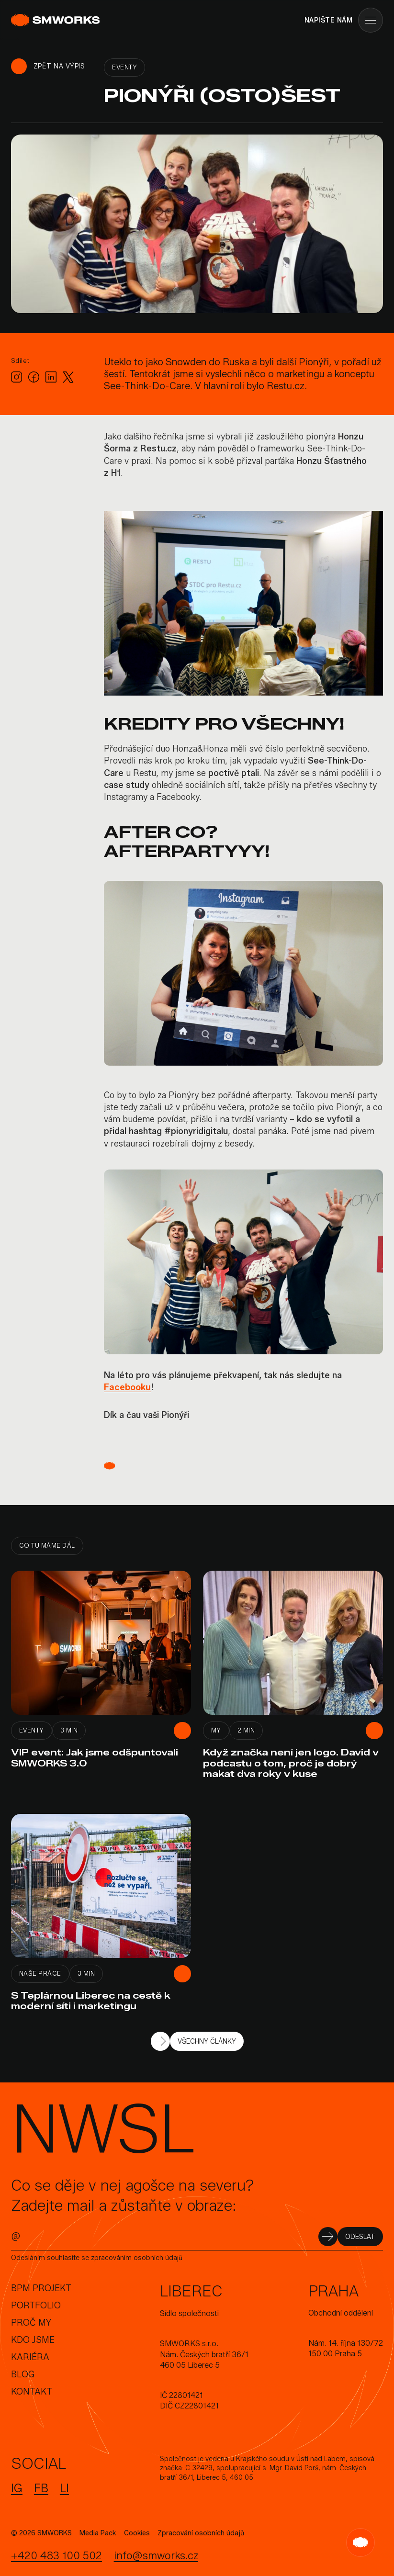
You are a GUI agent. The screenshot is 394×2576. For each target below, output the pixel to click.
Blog (22, 2374)
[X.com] (68, 377)
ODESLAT (360, 2237)
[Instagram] (17, 377)
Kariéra (30, 2357)
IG (17, 2488)
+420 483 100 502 (56, 2555)
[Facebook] (34, 377)
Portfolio (36, 2305)
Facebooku (127, 1387)
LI (64, 2488)
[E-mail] (168, 2236)
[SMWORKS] (57, 20)
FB (41, 2488)
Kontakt (31, 2391)
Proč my (31, 2322)
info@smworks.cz (156, 2555)
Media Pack (97, 2533)
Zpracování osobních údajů (201, 2533)
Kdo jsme (33, 2340)
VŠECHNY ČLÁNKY (207, 2041)
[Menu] (370, 20)
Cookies (137, 2533)
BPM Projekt (41, 2288)
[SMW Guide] (360, 2542)
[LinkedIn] (51, 377)
